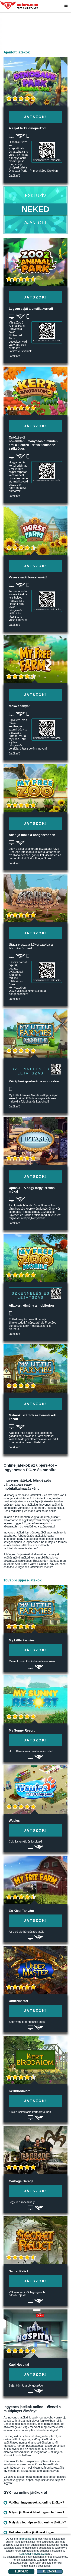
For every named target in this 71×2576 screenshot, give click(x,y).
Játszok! (35, 117)
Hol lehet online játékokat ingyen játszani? (32, 2534)
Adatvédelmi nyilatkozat (33, 2553)
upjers (19, 5)
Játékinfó (14, 175)
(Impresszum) (26, 2538)
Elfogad (21, 2571)
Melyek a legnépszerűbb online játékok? (37, 2522)
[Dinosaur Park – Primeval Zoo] (1, 31)
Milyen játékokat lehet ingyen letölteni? (36, 2512)
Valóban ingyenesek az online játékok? (36, 2502)
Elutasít (49, 2571)
